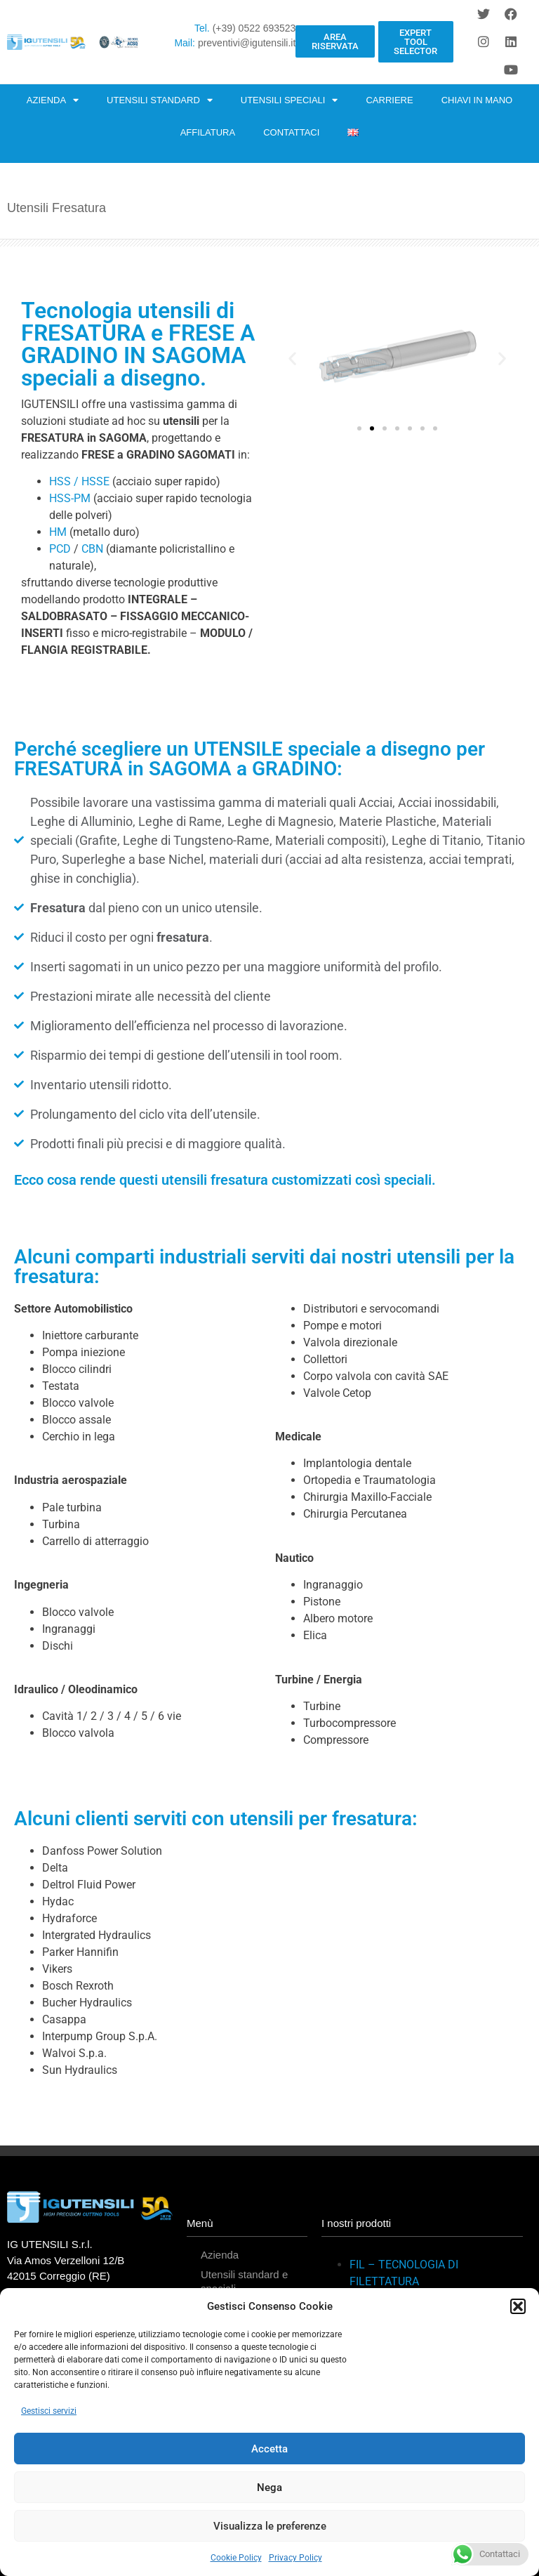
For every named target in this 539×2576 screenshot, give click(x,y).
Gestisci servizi (48, 2411)
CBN (91, 549)
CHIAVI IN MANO (477, 100)
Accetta (269, 2449)
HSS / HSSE (79, 481)
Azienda (220, 2255)
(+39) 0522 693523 (254, 28)
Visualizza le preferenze (269, 2526)
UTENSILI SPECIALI (289, 100)
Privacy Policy (295, 2558)
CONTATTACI (291, 132)
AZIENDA (53, 100)
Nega (269, 2487)
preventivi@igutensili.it (247, 42)
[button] (518, 2306)
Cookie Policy (236, 2558)
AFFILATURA (208, 132)
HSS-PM (70, 498)
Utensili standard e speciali (244, 2281)
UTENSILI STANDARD (160, 100)
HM (58, 532)
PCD (60, 549)
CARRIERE (389, 100)
